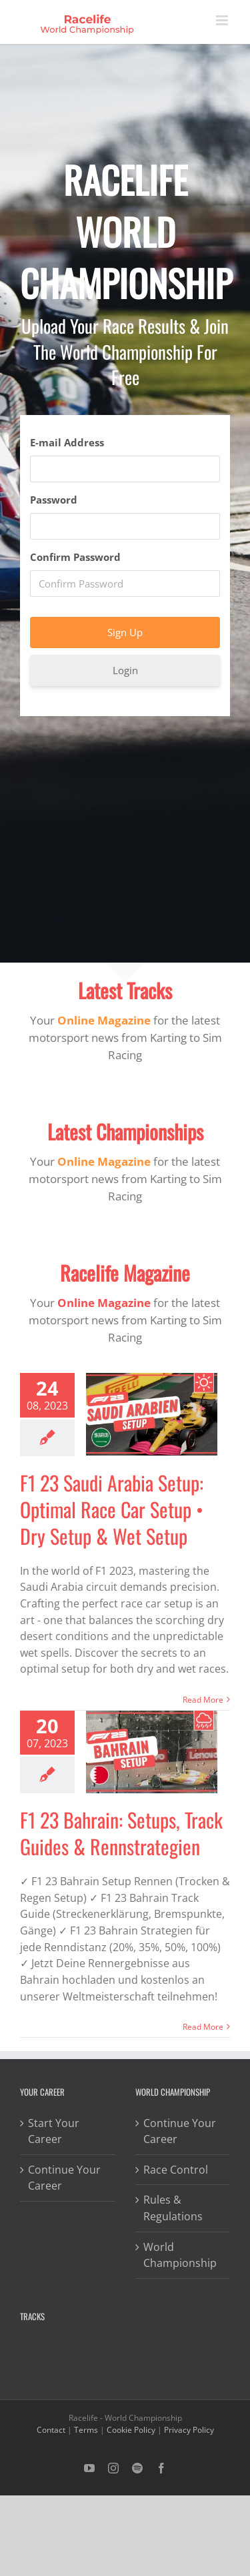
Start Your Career (53, 2131)
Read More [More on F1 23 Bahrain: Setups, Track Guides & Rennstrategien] (203, 2026)
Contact (51, 2429)
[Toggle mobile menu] (223, 20)
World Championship (180, 2255)
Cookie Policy (131, 2429)
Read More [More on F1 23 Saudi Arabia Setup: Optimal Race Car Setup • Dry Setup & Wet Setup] (203, 1699)
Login (125, 670)
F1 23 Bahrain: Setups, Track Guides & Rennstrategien (121, 1833)
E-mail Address (67, 442)
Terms (86, 2429)
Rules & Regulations (173, 2208)
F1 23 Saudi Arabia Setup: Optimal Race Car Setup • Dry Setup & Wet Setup (111, 1509)
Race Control (175, 2169)
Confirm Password (75, 557)
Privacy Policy (189, 2429)
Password (53, 499)
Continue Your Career (64, 2178)
